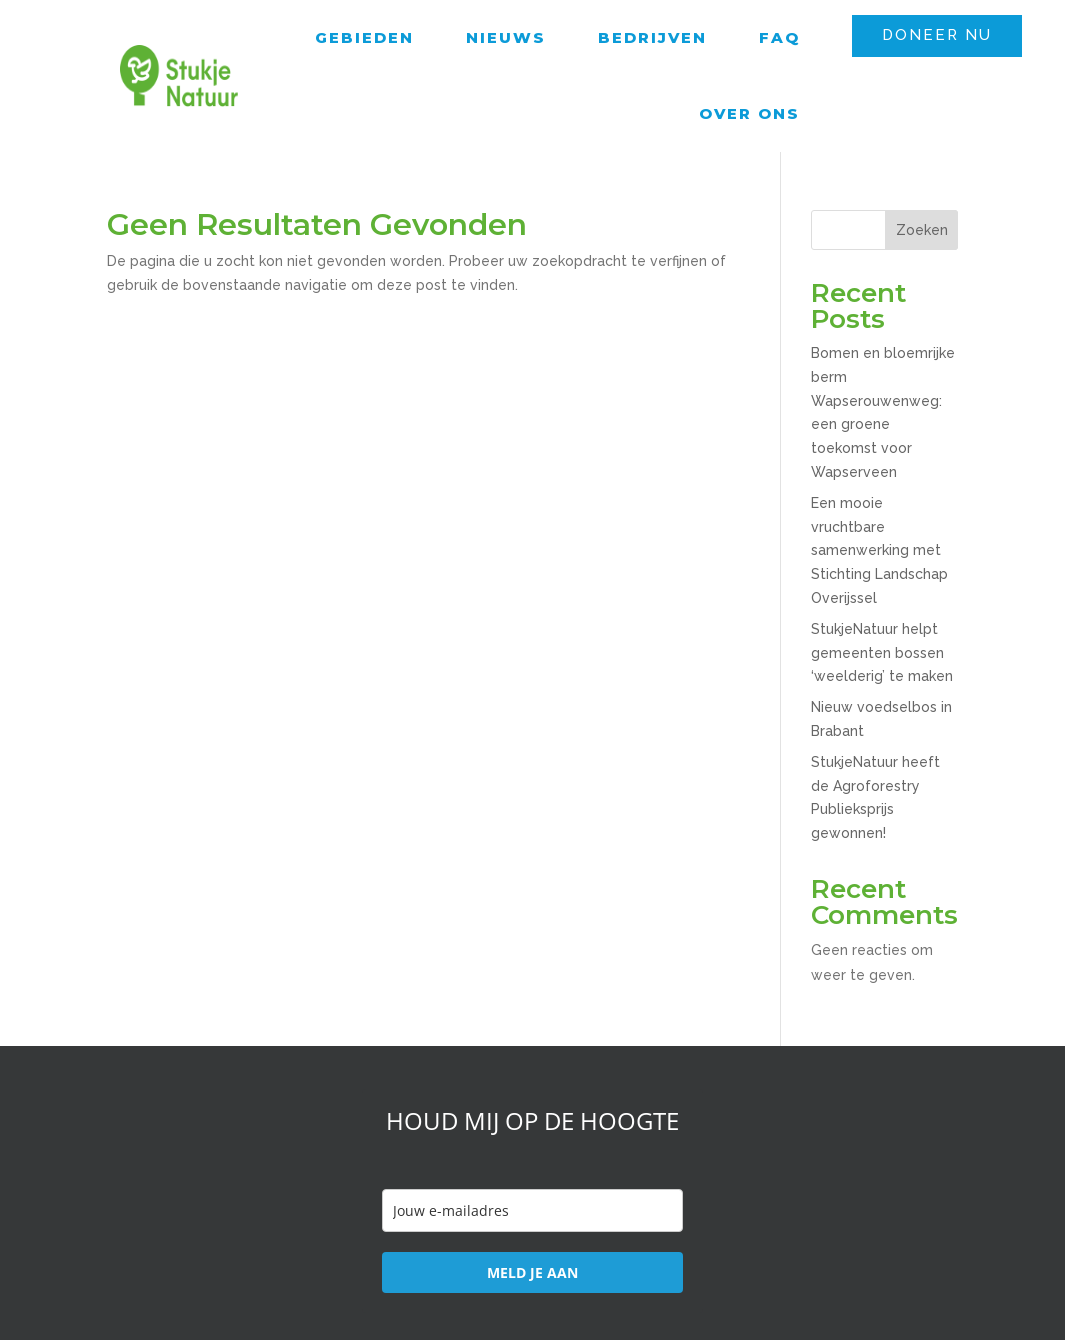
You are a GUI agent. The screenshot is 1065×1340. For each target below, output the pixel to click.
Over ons (749, 113)
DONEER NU (937, 35)
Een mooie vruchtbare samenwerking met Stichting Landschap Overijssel (879, 550)
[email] (532, 1210)
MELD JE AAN (532, 1272)
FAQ (779, 37)
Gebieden (364, 37)
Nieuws (506, 37)
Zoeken (922, 230)
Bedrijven (652, 37)
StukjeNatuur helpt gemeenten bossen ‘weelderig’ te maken (882, 653)
